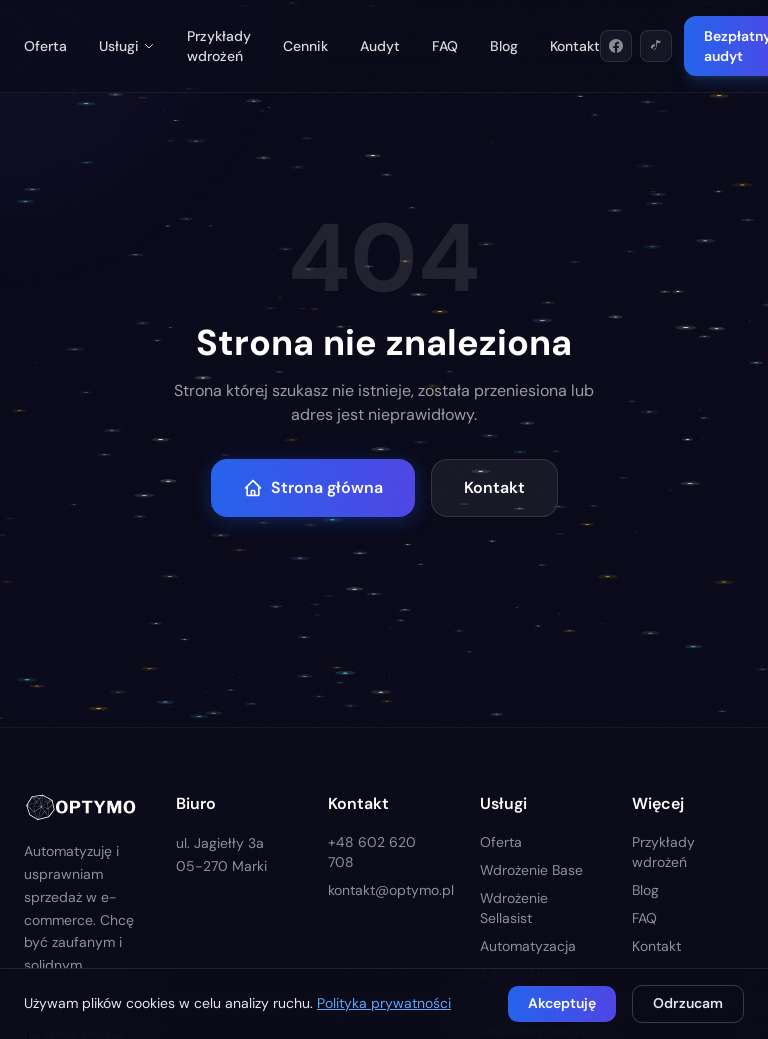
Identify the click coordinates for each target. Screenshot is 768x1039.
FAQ (445, 46)
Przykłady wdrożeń (219, 46)
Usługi (127, 46)
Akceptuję (562, 1003)
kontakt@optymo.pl (384, 890)
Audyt (380, 46)
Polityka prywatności (384, 1003)
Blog (504, 46)
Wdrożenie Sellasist (514, 908)
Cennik (305, 46)
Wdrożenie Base (531, 870)
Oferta (45, 46)
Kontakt (575, 46)
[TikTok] (656, 46)
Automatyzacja (528, 946)
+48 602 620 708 (372, 852)
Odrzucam (688, 1003)
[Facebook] (616, 46)
